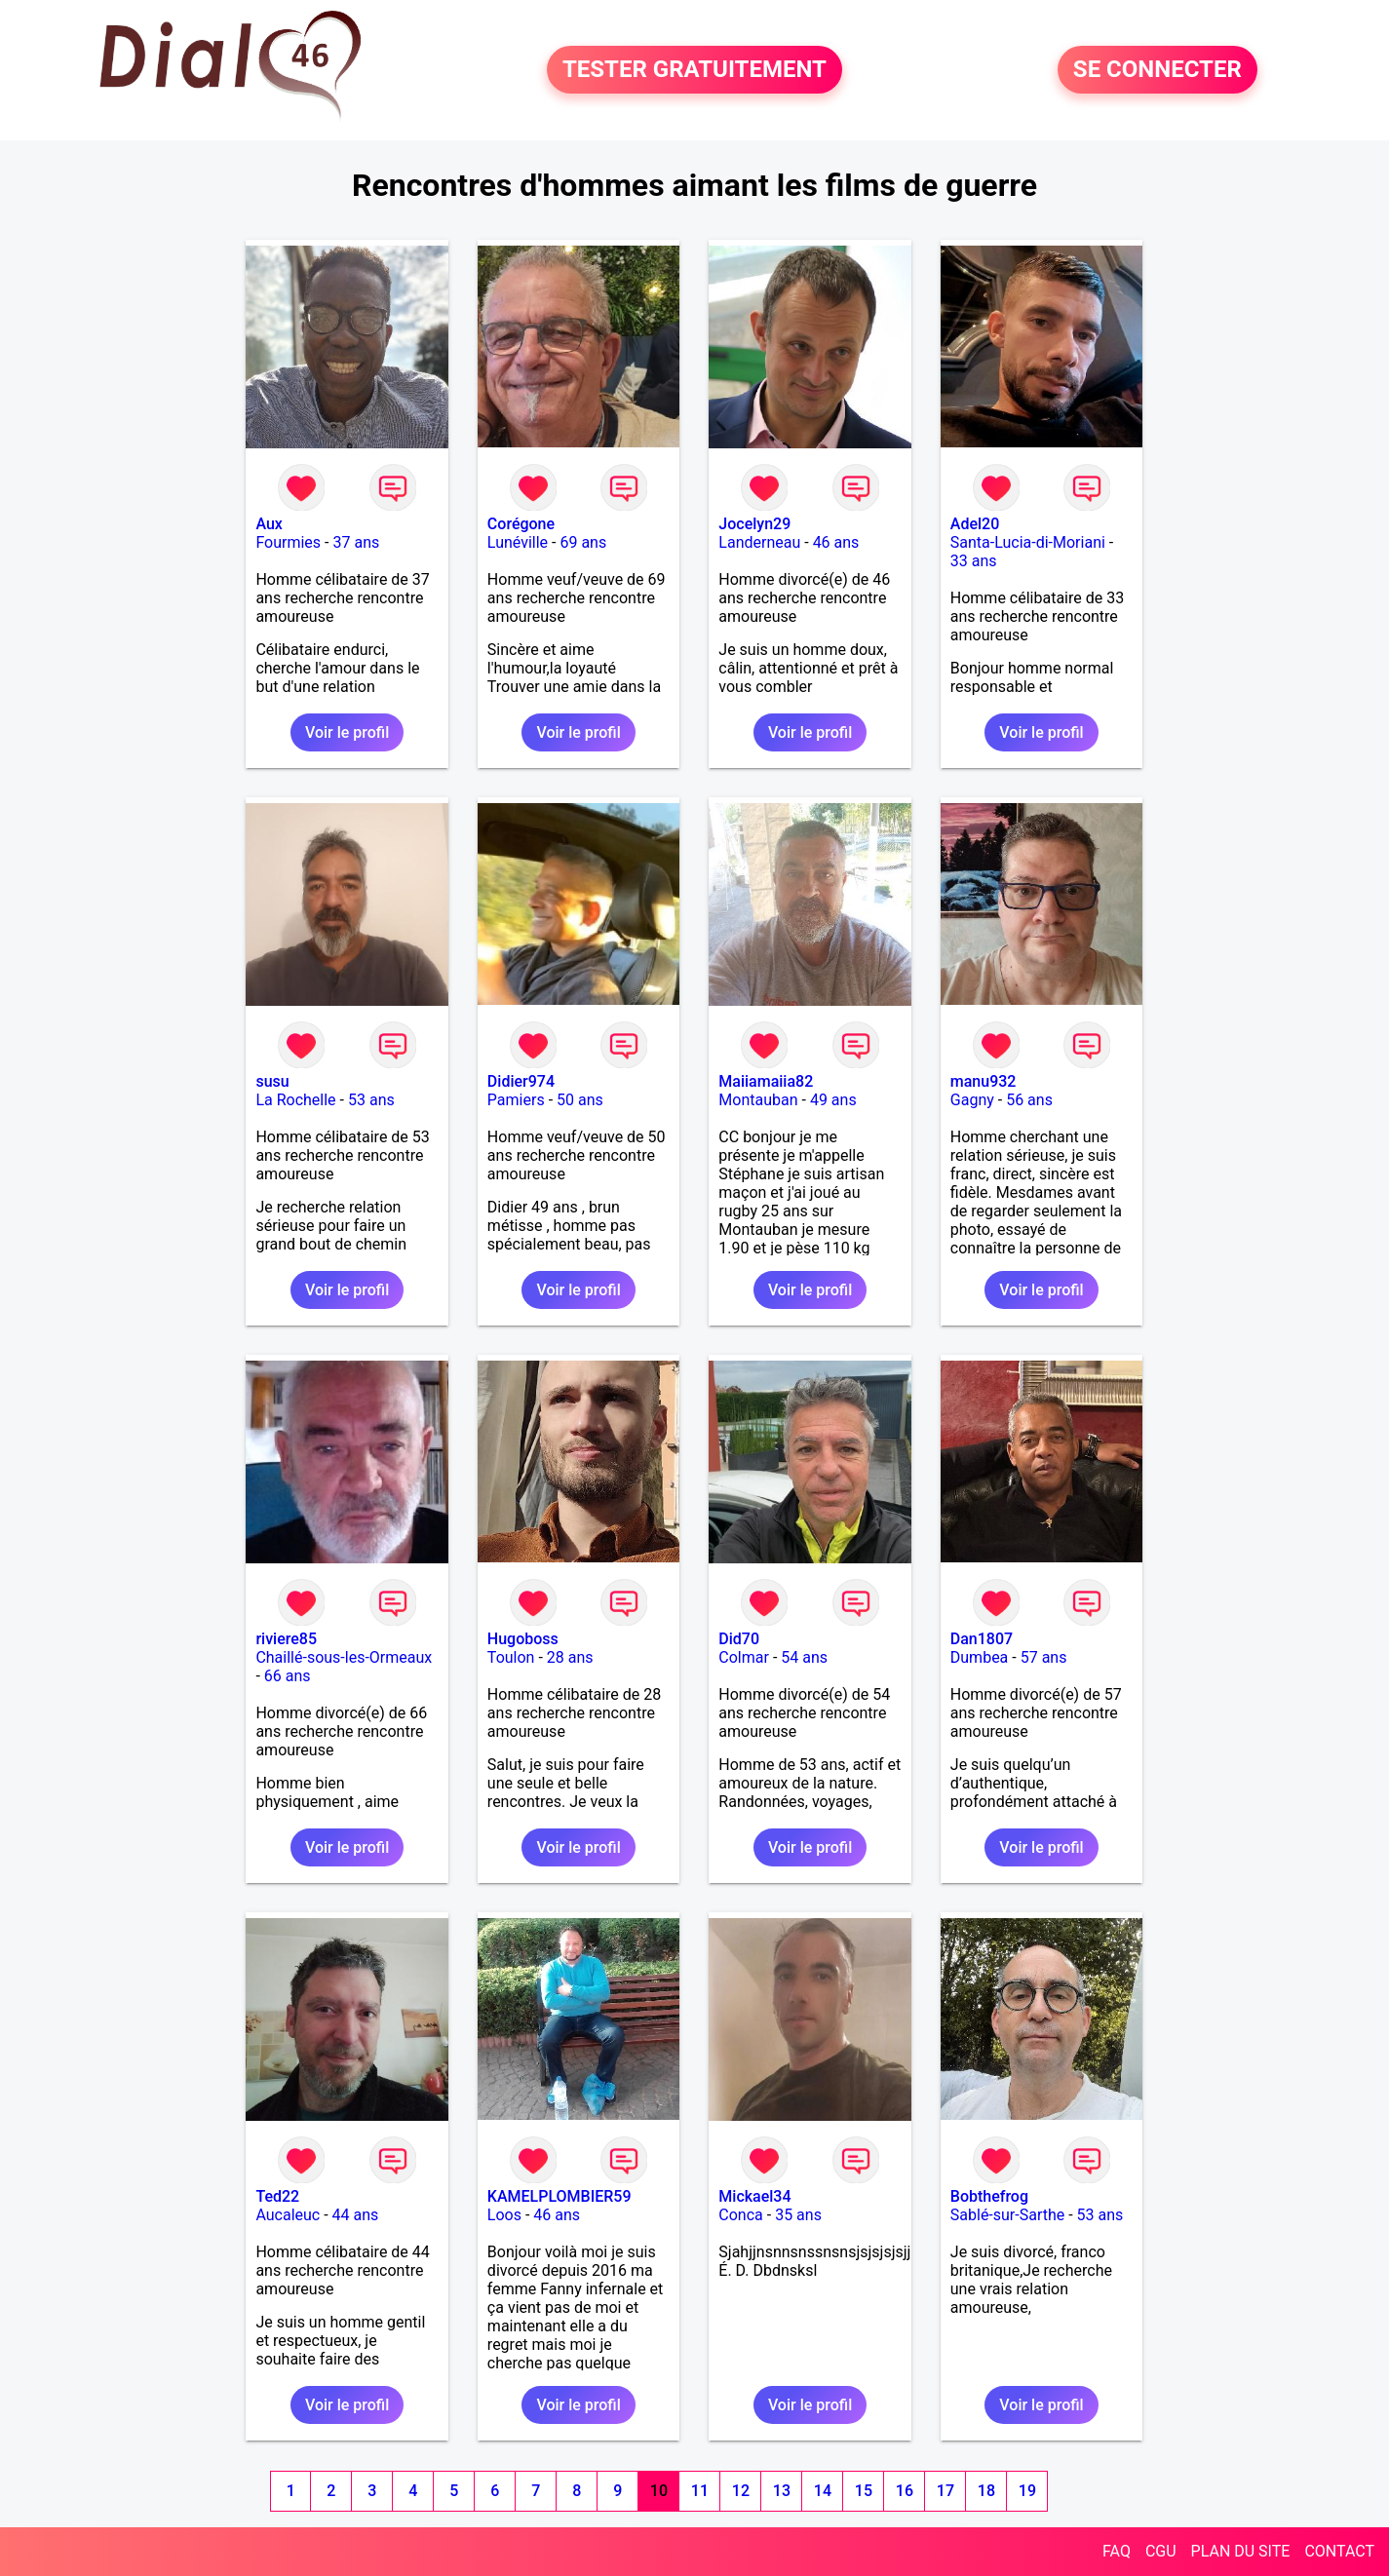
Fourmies (288, 542)
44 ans (355, 2215)
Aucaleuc (287, 2215)
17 (945, 2490)
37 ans (355, 542)
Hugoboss (523, 1639)
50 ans (580, 1100)
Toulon (511, 1657)
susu (272, 1081)
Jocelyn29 (754, 524)
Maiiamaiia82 (765, 1081)
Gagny (972, 1100)
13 (782, 2490)
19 (1027, 2490)
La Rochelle (295, 1100)
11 (700, 2490)
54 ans (804, 1657)
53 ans (371, 1100)
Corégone (521, 524)
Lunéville (517, 542)
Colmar (743, 1657)
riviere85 (286, 1639)
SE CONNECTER (1157, 70)
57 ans (1044, 1657)
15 (863, 2490)
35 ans (798, 2215)
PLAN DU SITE (1241, 2551)
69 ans (582, 542)
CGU (1161, 2551)
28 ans (570, 1657)
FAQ (1116, 2551)
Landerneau (759, 542)
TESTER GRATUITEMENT (694, 70)
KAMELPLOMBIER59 (559, 2196)
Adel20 (974, 524)
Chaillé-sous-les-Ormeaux (343, 1657)
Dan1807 (981, 1639)
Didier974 (521, 1081)
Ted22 (277, 2196)
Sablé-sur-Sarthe (1007, 2215)
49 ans (833, 1100)
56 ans (1029, 1100)
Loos (504, 2215)
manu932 (983, 1081)
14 (822, 2490)
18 (986, 2490)
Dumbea (979, 1657)
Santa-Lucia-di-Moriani (1027, 542)
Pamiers (516, 1100)
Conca (740, 2215)
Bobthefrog (989, 2196)
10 (659, 2490)
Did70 (738, 1639)
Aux (268, 524)
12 (741, 2490)
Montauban (757, 1100)
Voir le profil (347, 732)
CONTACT (1339, 2551)
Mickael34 (754, 2196)
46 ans (836, 542)
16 (904, 2490)
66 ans (287, 1676)
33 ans (973, 561)
